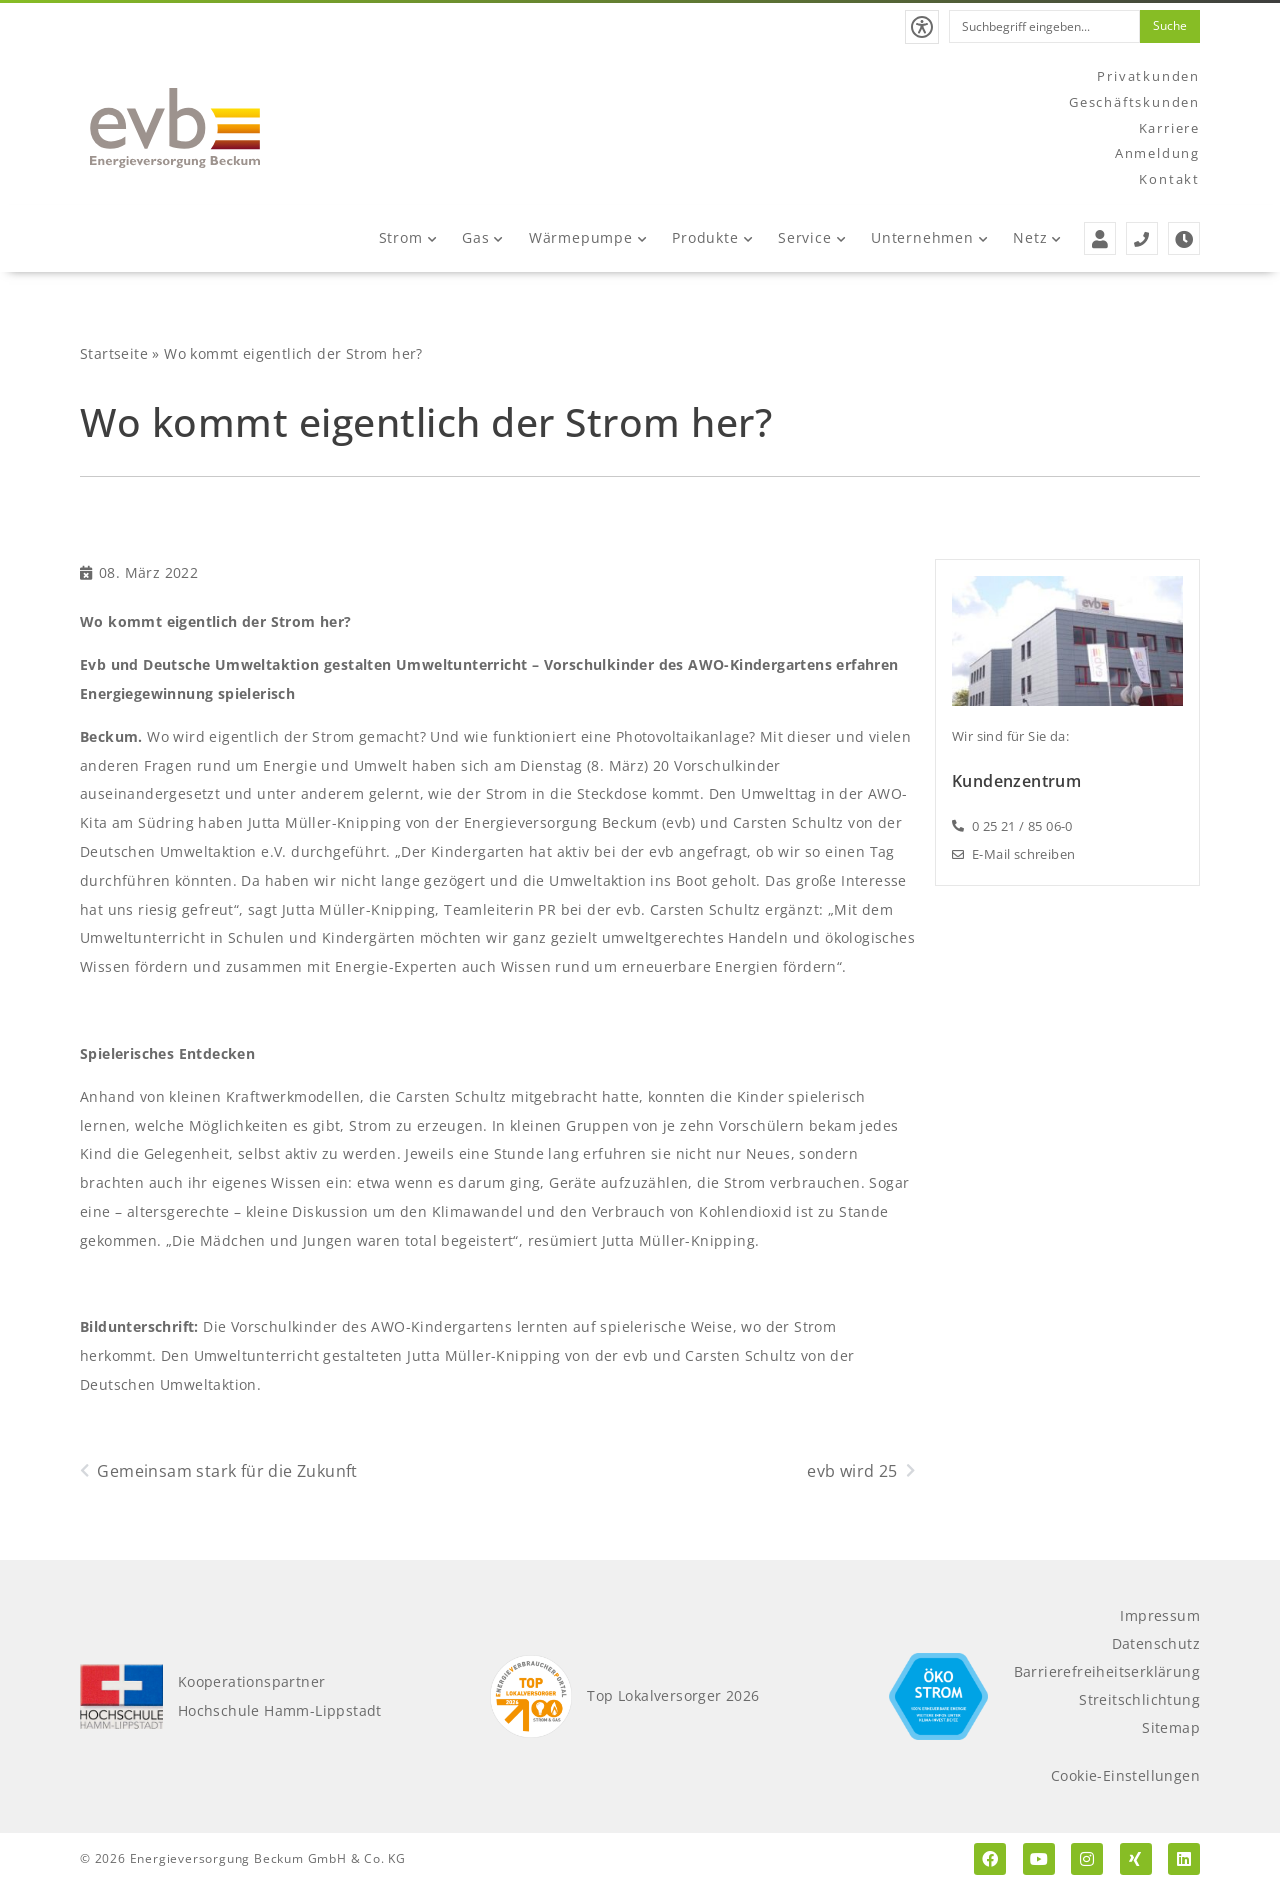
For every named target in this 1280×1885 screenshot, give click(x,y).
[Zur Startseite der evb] (175, 128)
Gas (482, 237)
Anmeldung (1157, 153)
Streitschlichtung (1139, 1699)
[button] (922, 27)
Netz (1037, 237)
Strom (408, 237)
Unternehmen (929, 237)
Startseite (114, 353)
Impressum (1160, 1615)
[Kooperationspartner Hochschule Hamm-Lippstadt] (121, 1696)
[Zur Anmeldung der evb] (1100, 238)
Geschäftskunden (1134, 102)
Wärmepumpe (588, 237)
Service (811, 237)
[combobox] (1044, 26)
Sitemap (1171, 1727)
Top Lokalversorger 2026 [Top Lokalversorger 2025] (673, 1695)
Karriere (1169, 128)
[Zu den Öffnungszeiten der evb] (1184, 238)
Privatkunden (1148, 76)
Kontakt (1169, 179)
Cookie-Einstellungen (1125, 1775)
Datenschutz (1156, 1643)
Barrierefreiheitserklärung (1107, 1671)
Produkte (712, 237)
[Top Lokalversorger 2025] (531, 1696)
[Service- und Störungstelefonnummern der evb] (1142, 238)
